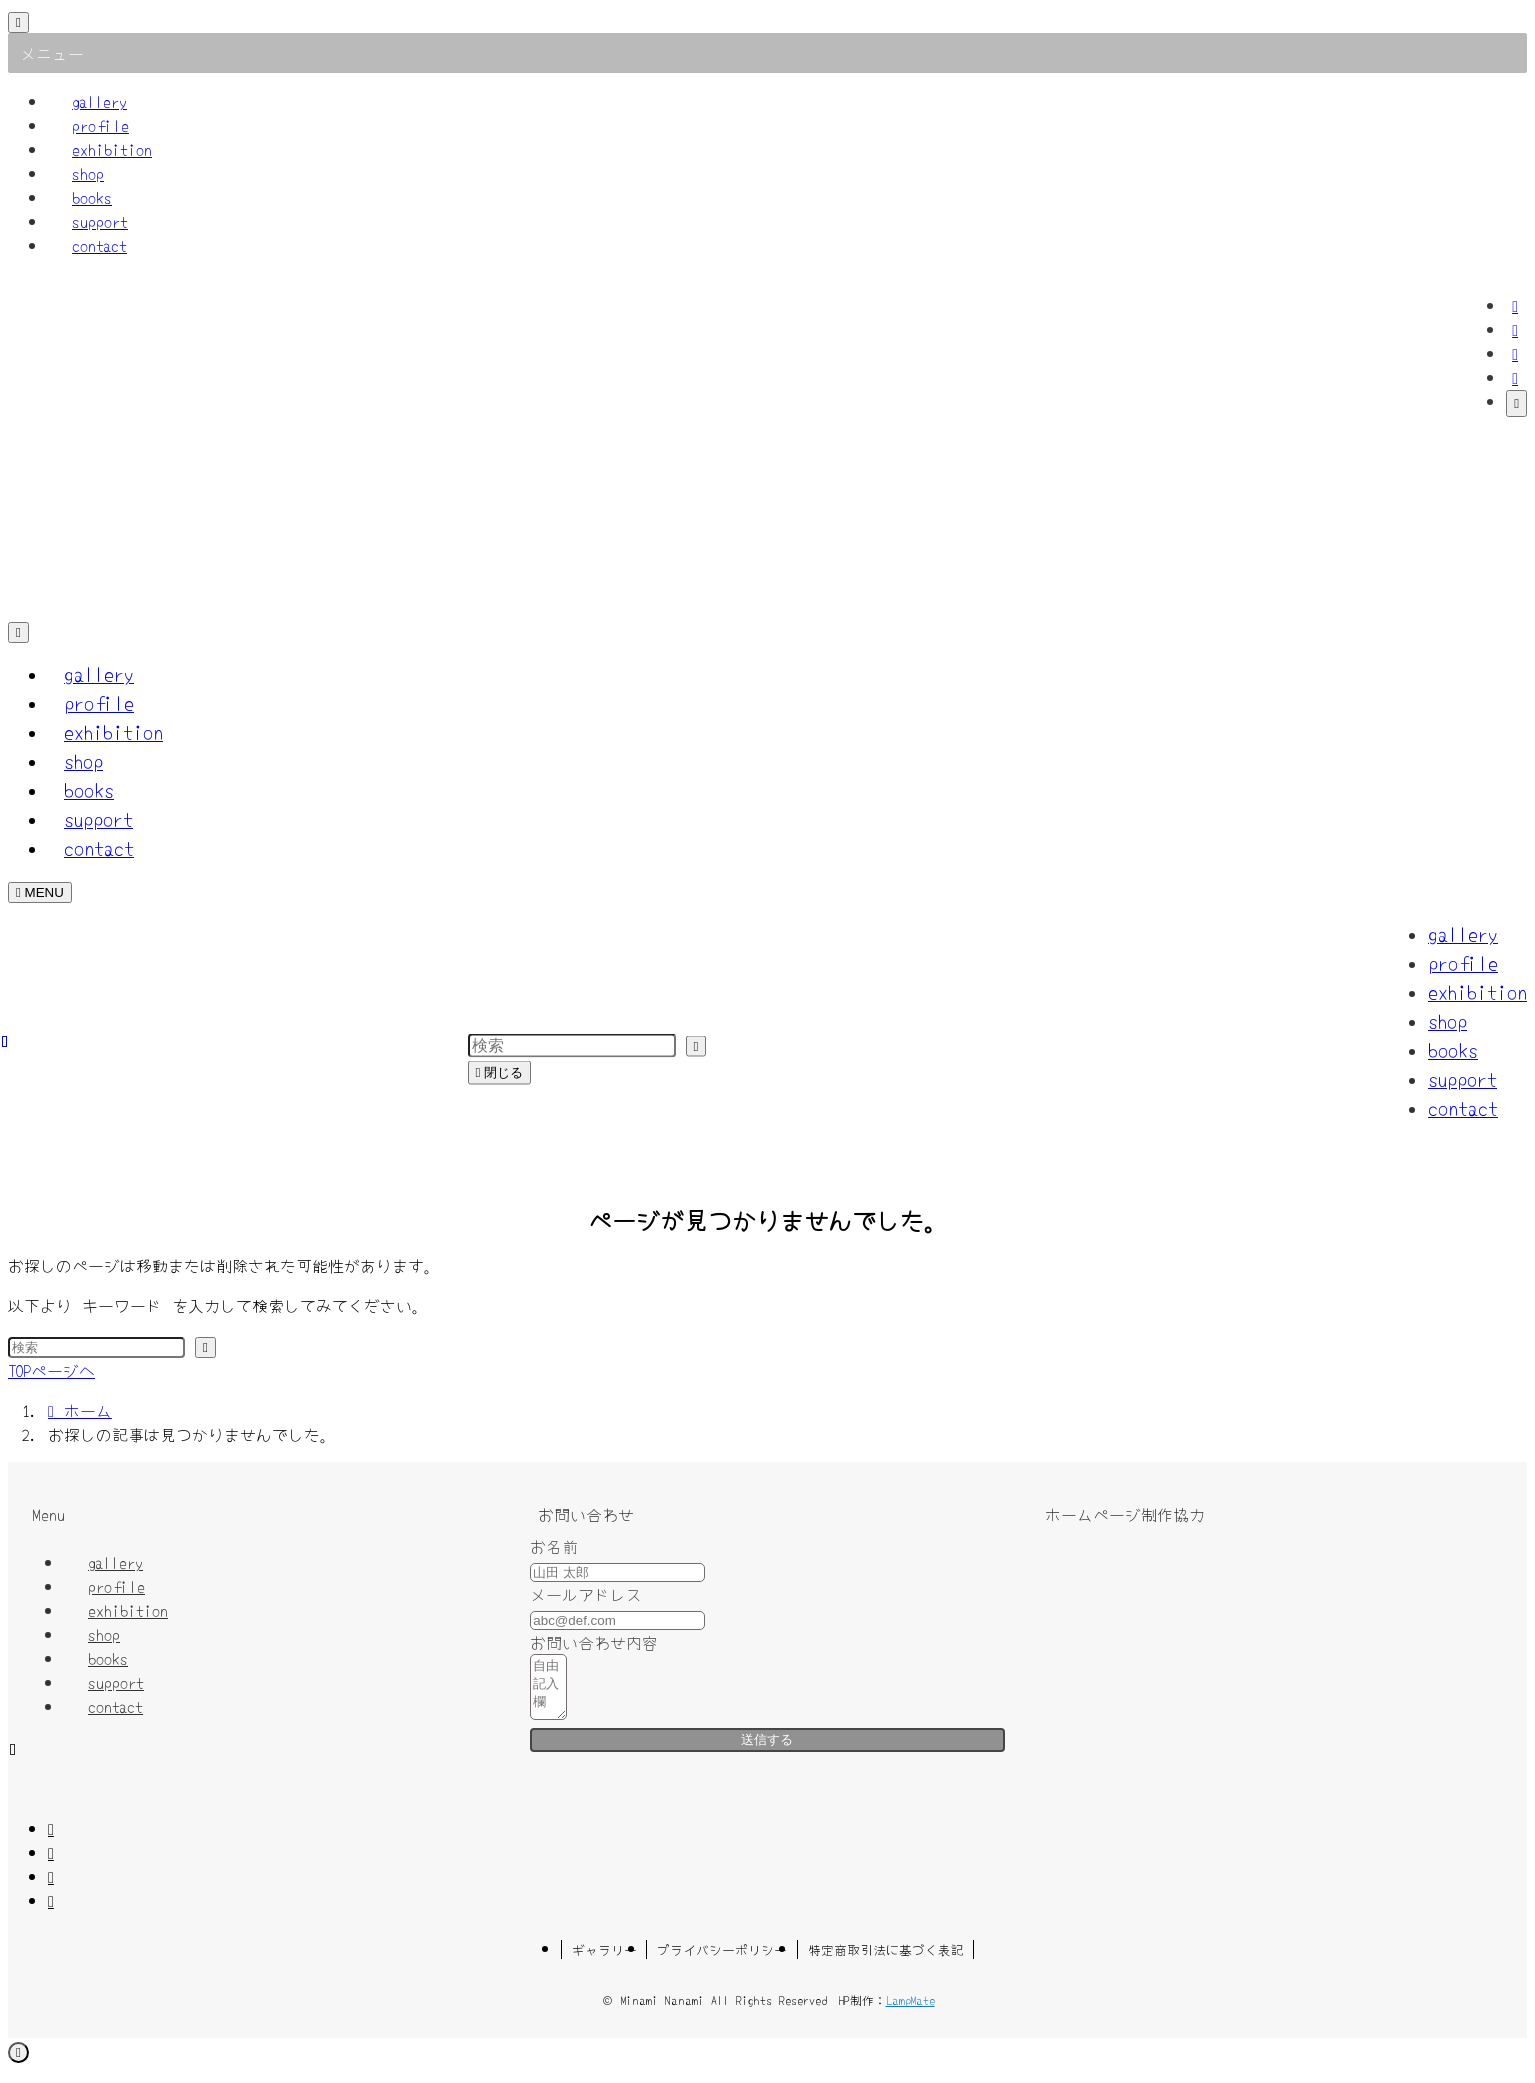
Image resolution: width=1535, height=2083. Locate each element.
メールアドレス (586, 1594)
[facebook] (1515, 305)
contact (99, 245)
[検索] (1516, 403)
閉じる (500, 1071)
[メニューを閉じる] (18, 22)
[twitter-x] (1515, 329)
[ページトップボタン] (18, 2064)
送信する (767, 1751)
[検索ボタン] (18, 632)
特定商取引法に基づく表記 (886, 1961)
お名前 (554, 1546)
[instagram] (1515, 353)
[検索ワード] (96, 1347)
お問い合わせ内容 (594, 1642)
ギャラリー (604, 1961)
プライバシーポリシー (722, 1961)
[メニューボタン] (40, 892)
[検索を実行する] (205, 1347)
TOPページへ (51, 1370)
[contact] (1515, 377)
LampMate (910, 2011)
